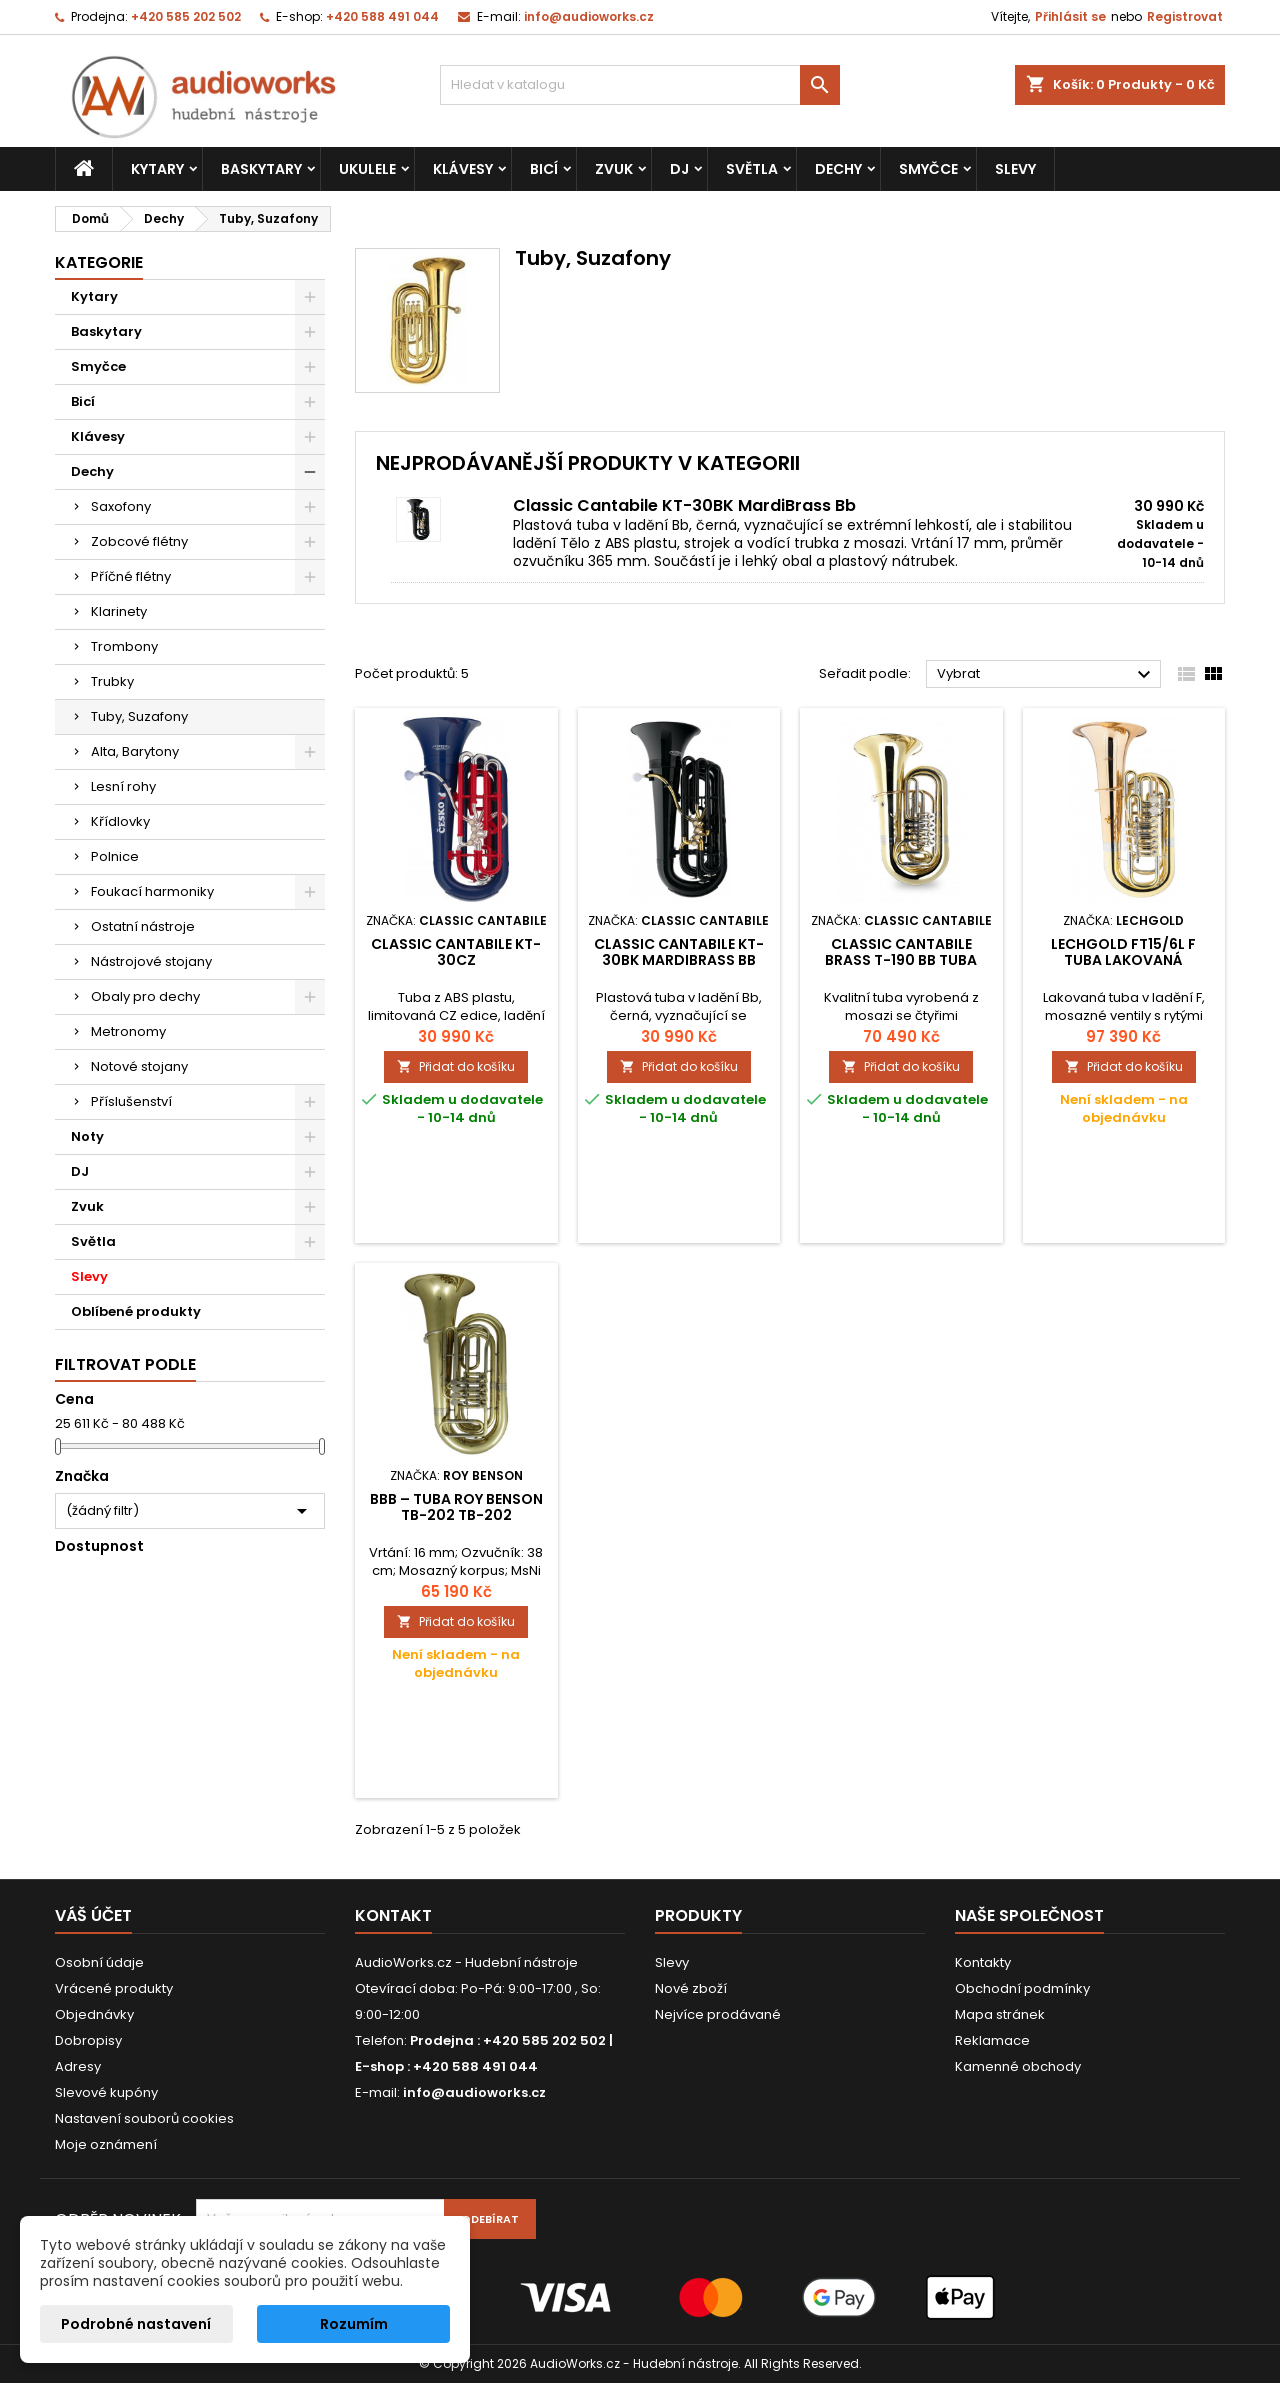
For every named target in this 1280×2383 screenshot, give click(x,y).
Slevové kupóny (106, 2092)
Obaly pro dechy (145, 996)
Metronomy (128, 1031)
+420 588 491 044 (382, 16)
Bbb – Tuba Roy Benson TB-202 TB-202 (456, 1507)
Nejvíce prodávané (718, 2014)
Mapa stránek (1000, 2014)
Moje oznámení (106, 2144)
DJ (679, 169)
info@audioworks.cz (589, 16)
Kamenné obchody (1018, 2066)
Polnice (115, 856)
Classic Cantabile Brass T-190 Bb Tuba (901, 952)
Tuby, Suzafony (139, 716)
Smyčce (928, 169)
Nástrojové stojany (151, 961)
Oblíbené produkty (136, 1311)
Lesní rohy (123, 786)
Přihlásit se (1070, 16)
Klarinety (119, 611)
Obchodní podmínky (1022, 1988)
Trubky (112, 681)
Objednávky (94, 2014)
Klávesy (463, 169)
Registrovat (1185, 16)
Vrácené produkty (114, 1988)
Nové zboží (691, 1988)
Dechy (838, 169)
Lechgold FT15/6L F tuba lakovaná (1123, 952)
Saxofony (121, 506)
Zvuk (614, 169)
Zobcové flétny (139, 541)
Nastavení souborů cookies (144, 2118)
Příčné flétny (131, 576)
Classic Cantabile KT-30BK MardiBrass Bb (684, 505)
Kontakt (393, 1915)
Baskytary (261, 169)
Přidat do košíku (456, 1066)
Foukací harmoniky (152, 891)
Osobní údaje (99, 1962)
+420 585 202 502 (186, 16)
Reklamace (992, 2040)
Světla (752, 169)
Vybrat (1046, 675)
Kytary (157, 169)
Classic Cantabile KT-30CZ (456, 952)
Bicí (544, 169)
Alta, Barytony (135, 751)
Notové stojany (139, 1066)
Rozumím (354, 2324)
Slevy (1015, 169)
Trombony (124, 646)
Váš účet (93, 1915)
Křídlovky (120, 821)
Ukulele (367, 169)
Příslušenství (131, 1101)
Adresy (78, 2066)
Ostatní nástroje (143, 926)
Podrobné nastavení (136, 2324)
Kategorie (99, 262)
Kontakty (983, 1962)
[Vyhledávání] (640, 85)
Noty (87, 1136)
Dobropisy (88, 2040)
